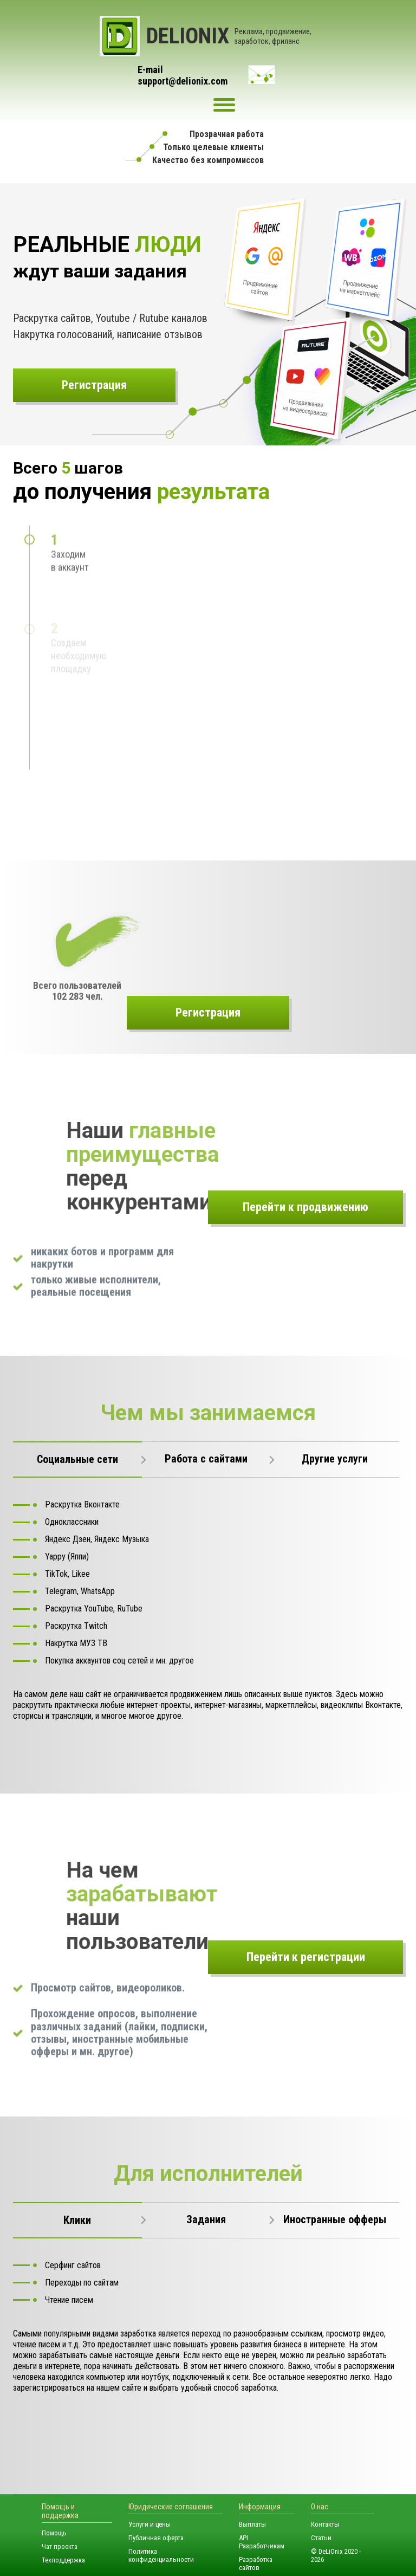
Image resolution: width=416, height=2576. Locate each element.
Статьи (321, 2538)
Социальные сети (77, 1459)
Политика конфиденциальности (161, 2555)
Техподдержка (63, 2560)
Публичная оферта (156, 2538)
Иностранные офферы (334, 2219)
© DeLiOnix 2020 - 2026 (336, 2555)
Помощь (54, 2533)
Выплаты (252, 2524)
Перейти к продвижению (305, 1207)
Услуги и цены (149, 2524)
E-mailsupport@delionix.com (182, 75)
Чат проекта (59, 2546)
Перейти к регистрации (305, 1957)
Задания (206, 2219)
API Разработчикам (261, 2542)
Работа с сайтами (206, 1458)
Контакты (325, 2524)
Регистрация (94, 385)
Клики (77, 2220)
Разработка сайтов (255, 2563)
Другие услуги (335, 1458)
